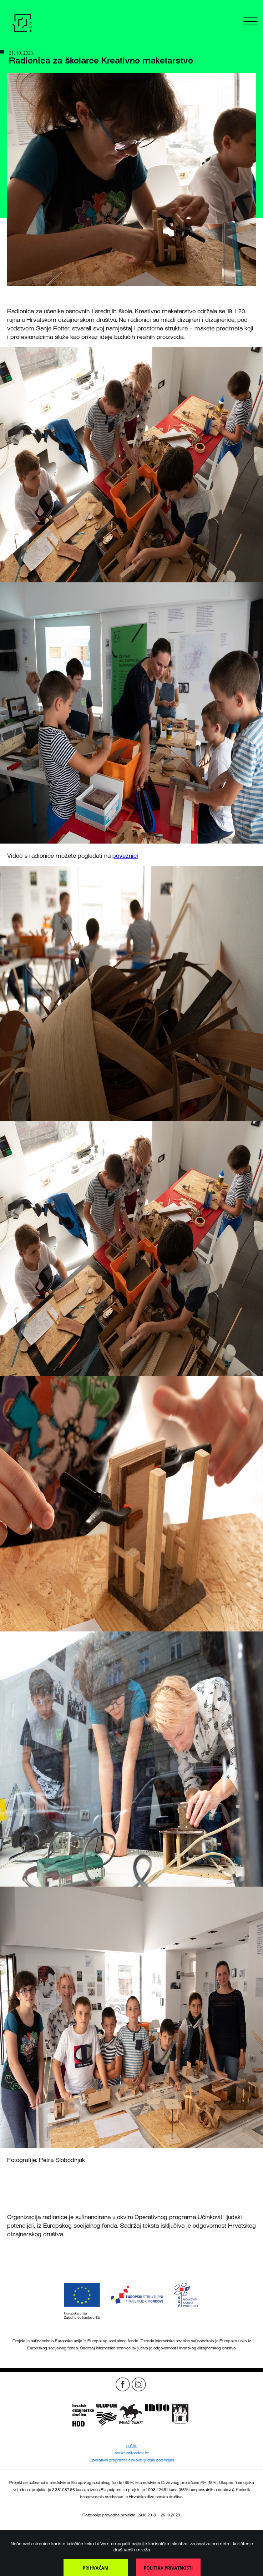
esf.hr (131, 2446)
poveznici (125, 855)
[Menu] (250, 24)
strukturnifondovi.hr (132, 2453)
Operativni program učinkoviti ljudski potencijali (132, 2460)
